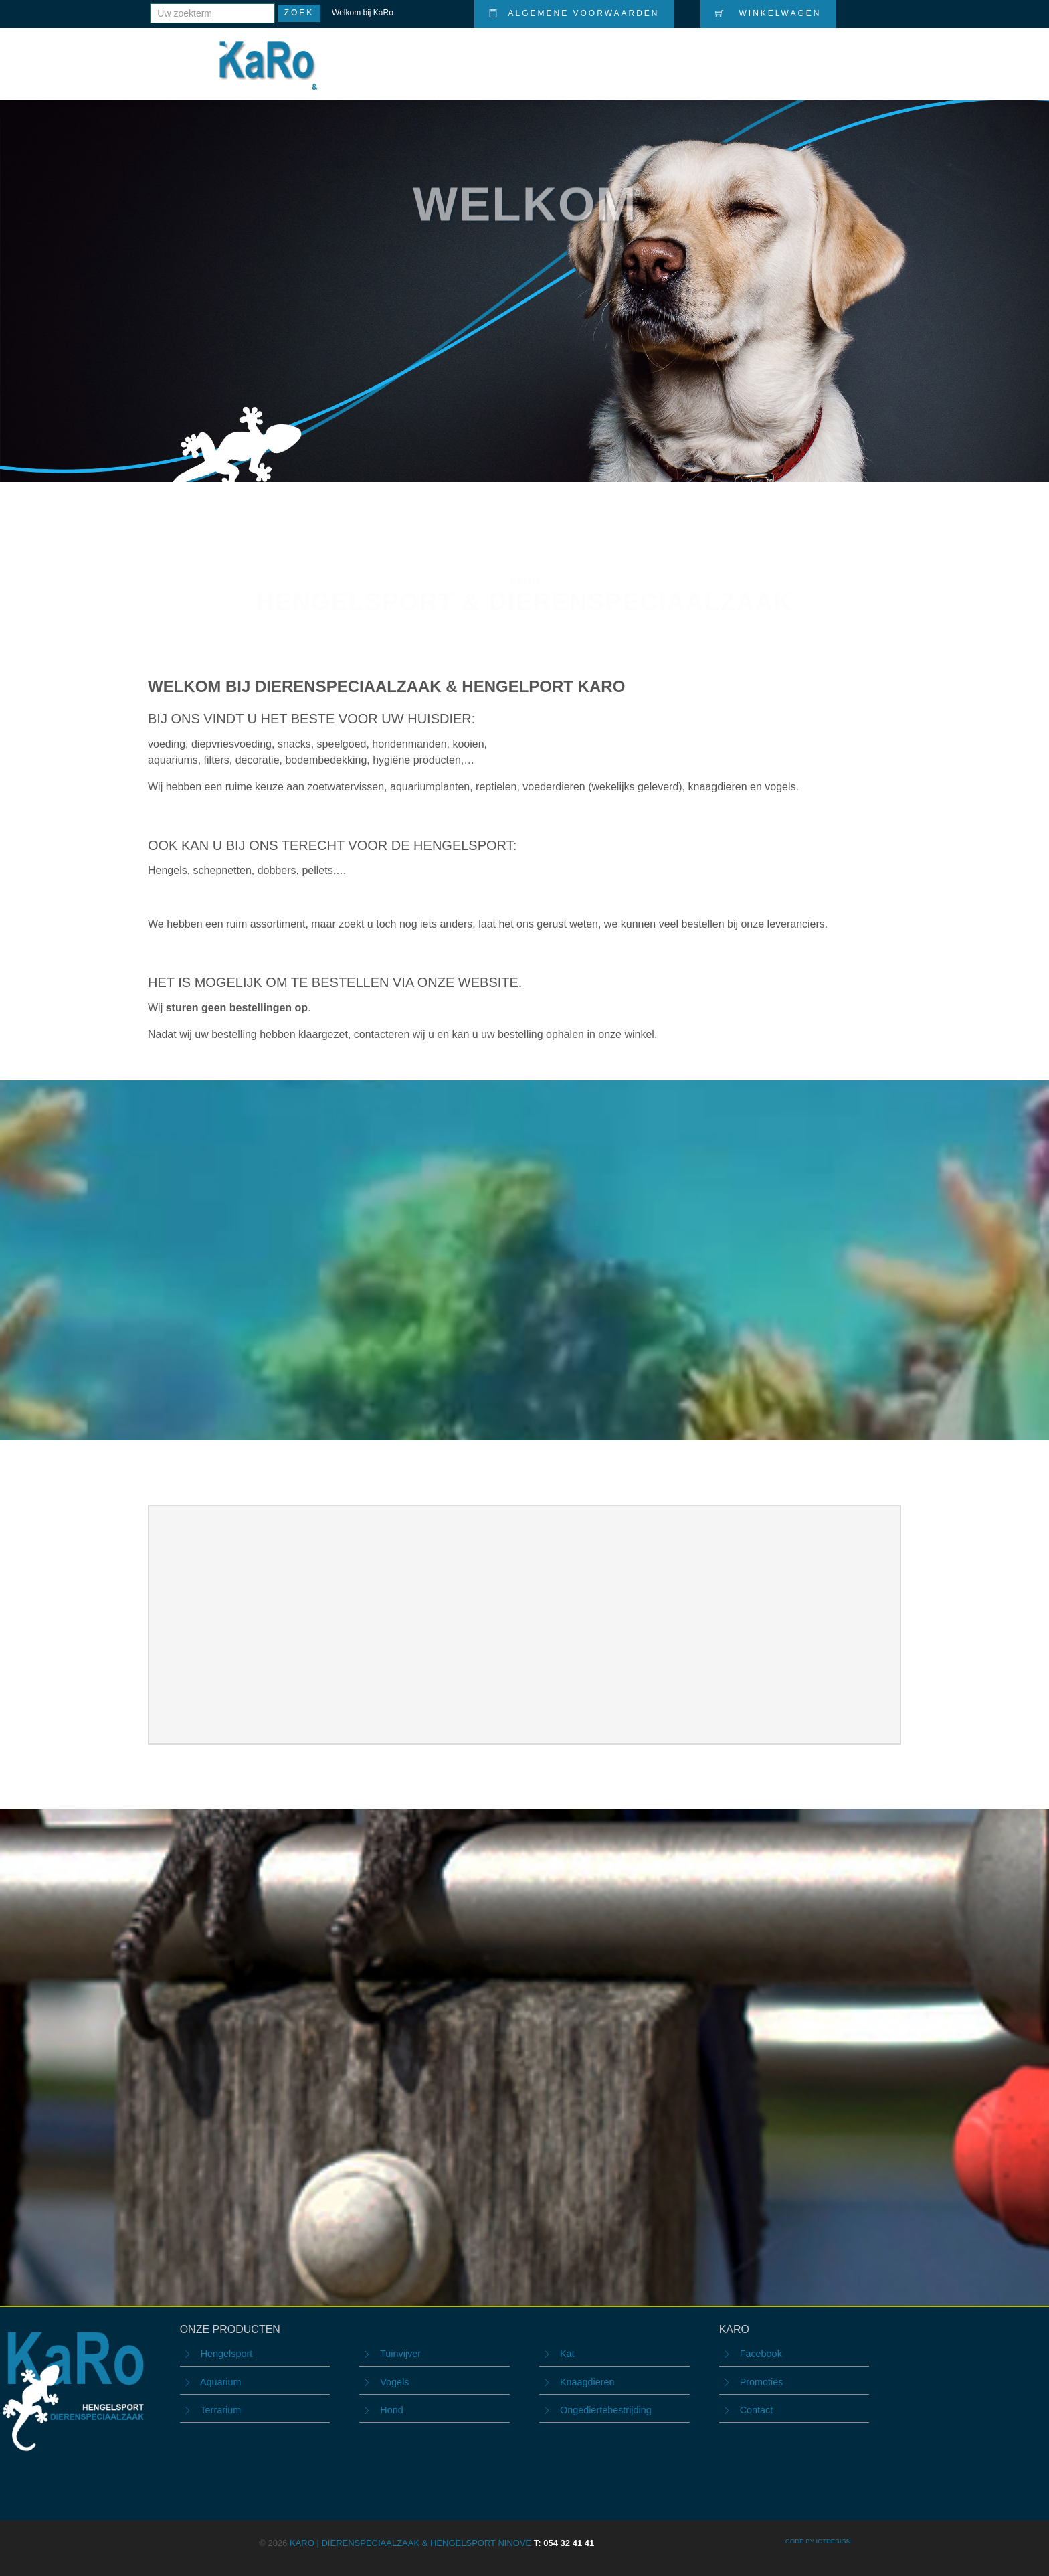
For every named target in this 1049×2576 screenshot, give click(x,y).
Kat (567, 2353)
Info (812, 55)
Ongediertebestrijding (606, 2410)
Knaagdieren (587, 2382)
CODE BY (800, 2541)
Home (555, 55)
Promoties (695, 55)
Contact (867, 55)
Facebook (761, 2353)
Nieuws (762, 55)
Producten (617, 55)
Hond (391, 2410)
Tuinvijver (400, 2353)
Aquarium (221, 2382)
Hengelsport (227, 2353)
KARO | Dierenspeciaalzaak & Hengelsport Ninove (442, 2543)
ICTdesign (833, 2541)
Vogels (394, 2382)
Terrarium (220, 2410)
